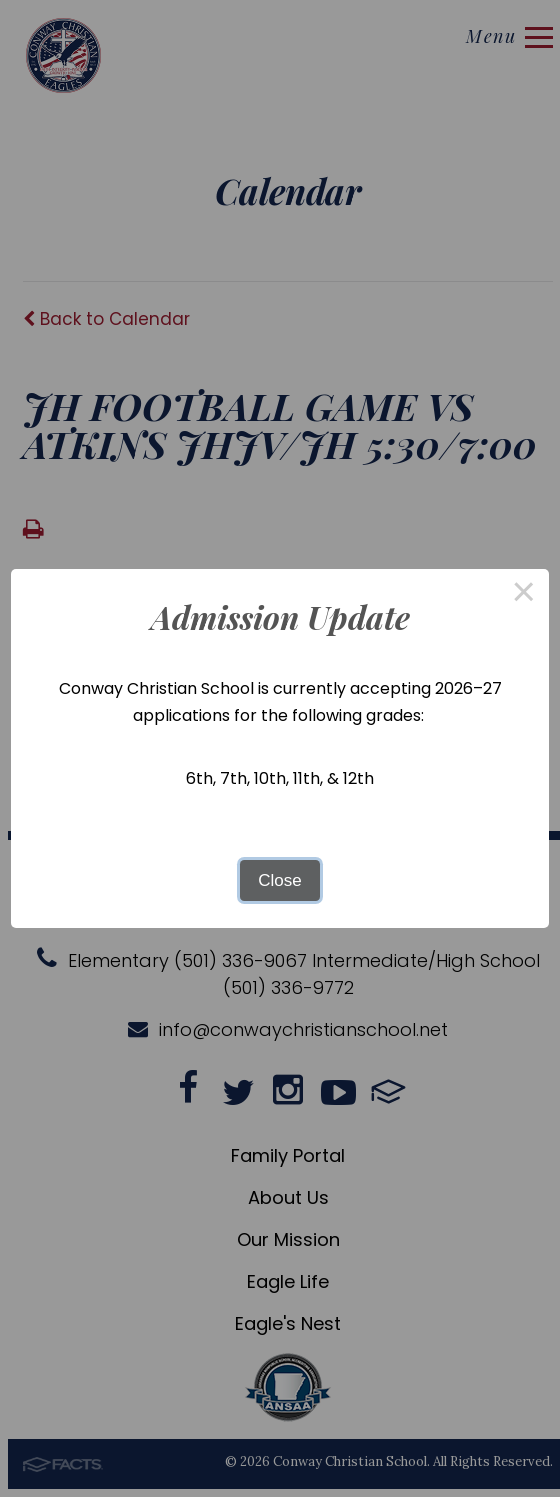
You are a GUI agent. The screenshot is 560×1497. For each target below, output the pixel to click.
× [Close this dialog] (524, 594)
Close (279, 880)
